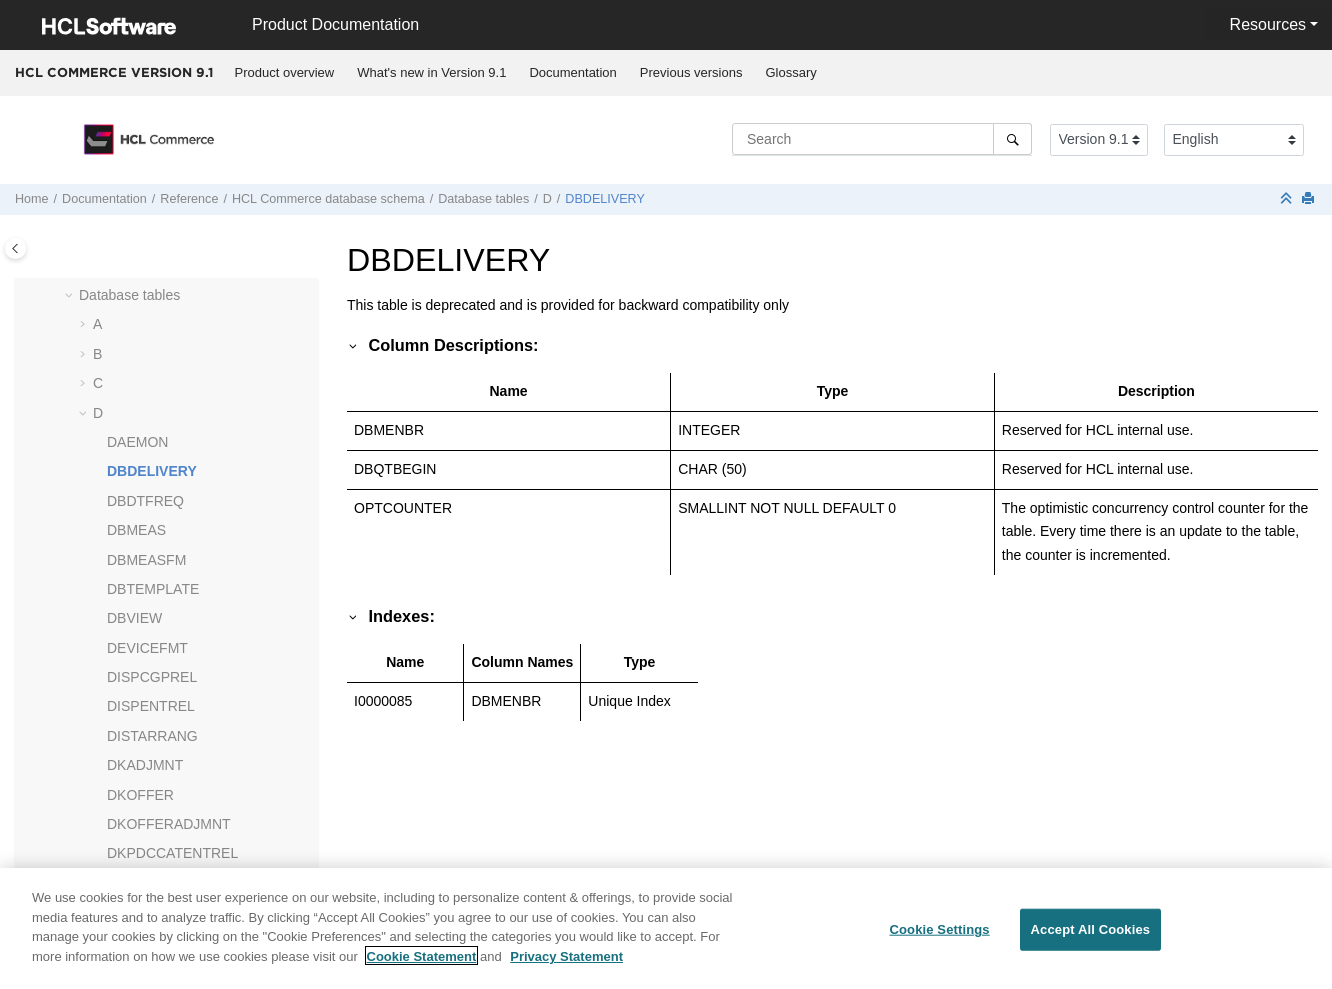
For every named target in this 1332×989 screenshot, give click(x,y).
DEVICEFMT (147, 648)
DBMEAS (136, 530)
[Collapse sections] (1288, 199)
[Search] (1012, 139)
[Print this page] (1310, 199)
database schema (328, 199)
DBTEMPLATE (153, 589)
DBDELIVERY (605, 199)
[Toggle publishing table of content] (15, 248)
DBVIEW (134, 618)
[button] (71, 296)
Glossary (790, 72)
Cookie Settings (939, 938)
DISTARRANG (152, 736)
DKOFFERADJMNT (169, 824)
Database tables (483, 199)
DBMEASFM (146, 560)
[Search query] (882, 139)
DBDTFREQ (145, 501)
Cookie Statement (422, 965)
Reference (189, 199)
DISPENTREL (151, 706)
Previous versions (691, 72)
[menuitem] (284, 73)
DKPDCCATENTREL (172, 853)
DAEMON (137, 442)
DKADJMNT (145, 765)
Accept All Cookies (1091, 938)
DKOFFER (140, 795)
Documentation (572, 72)
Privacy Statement (566, 965)
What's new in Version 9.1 (431, 72)
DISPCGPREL (152, 677)
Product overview (285, 72)
